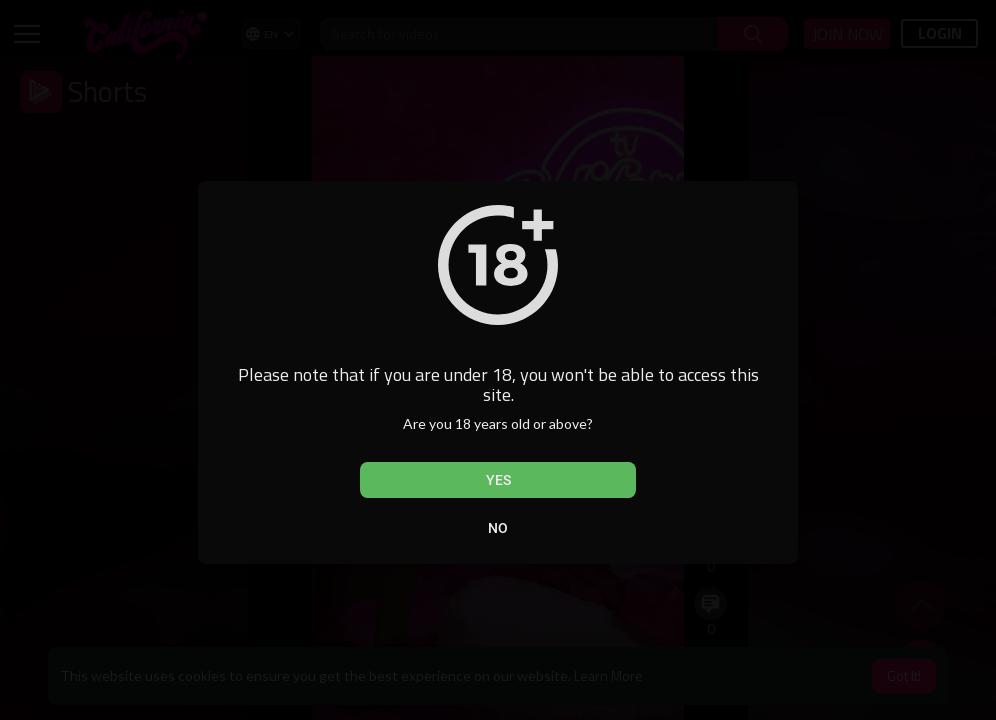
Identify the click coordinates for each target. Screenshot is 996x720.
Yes (498, 480)
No (498, 528)
